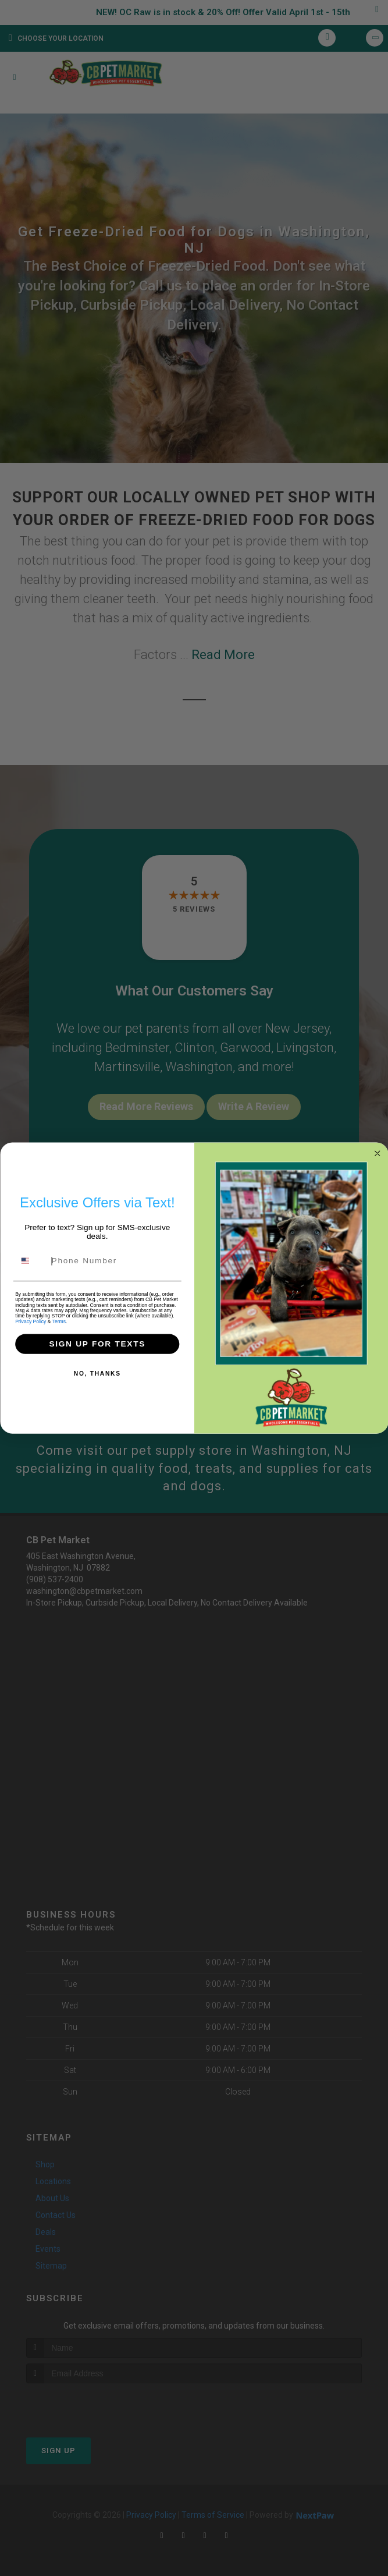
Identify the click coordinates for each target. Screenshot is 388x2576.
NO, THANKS (96, 1379)
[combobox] (31, 1266)
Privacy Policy (30, 1326)
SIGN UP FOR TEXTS (97, 1349)
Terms (58, 1326)
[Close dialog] (377, 1159)
